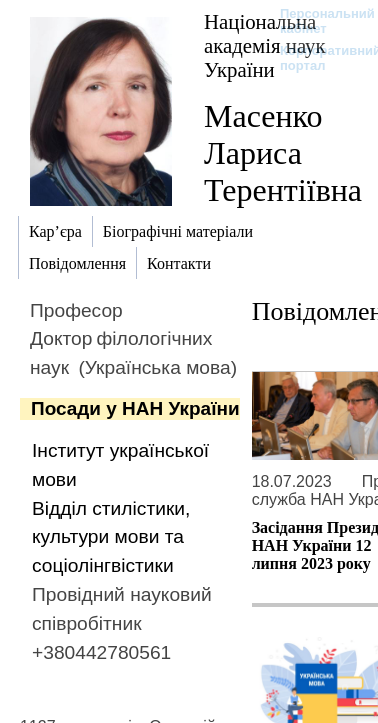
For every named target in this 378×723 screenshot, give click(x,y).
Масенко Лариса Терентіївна (283, 153)
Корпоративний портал (317, 58)
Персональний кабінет (317, 21)
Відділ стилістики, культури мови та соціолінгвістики (111, 537)
